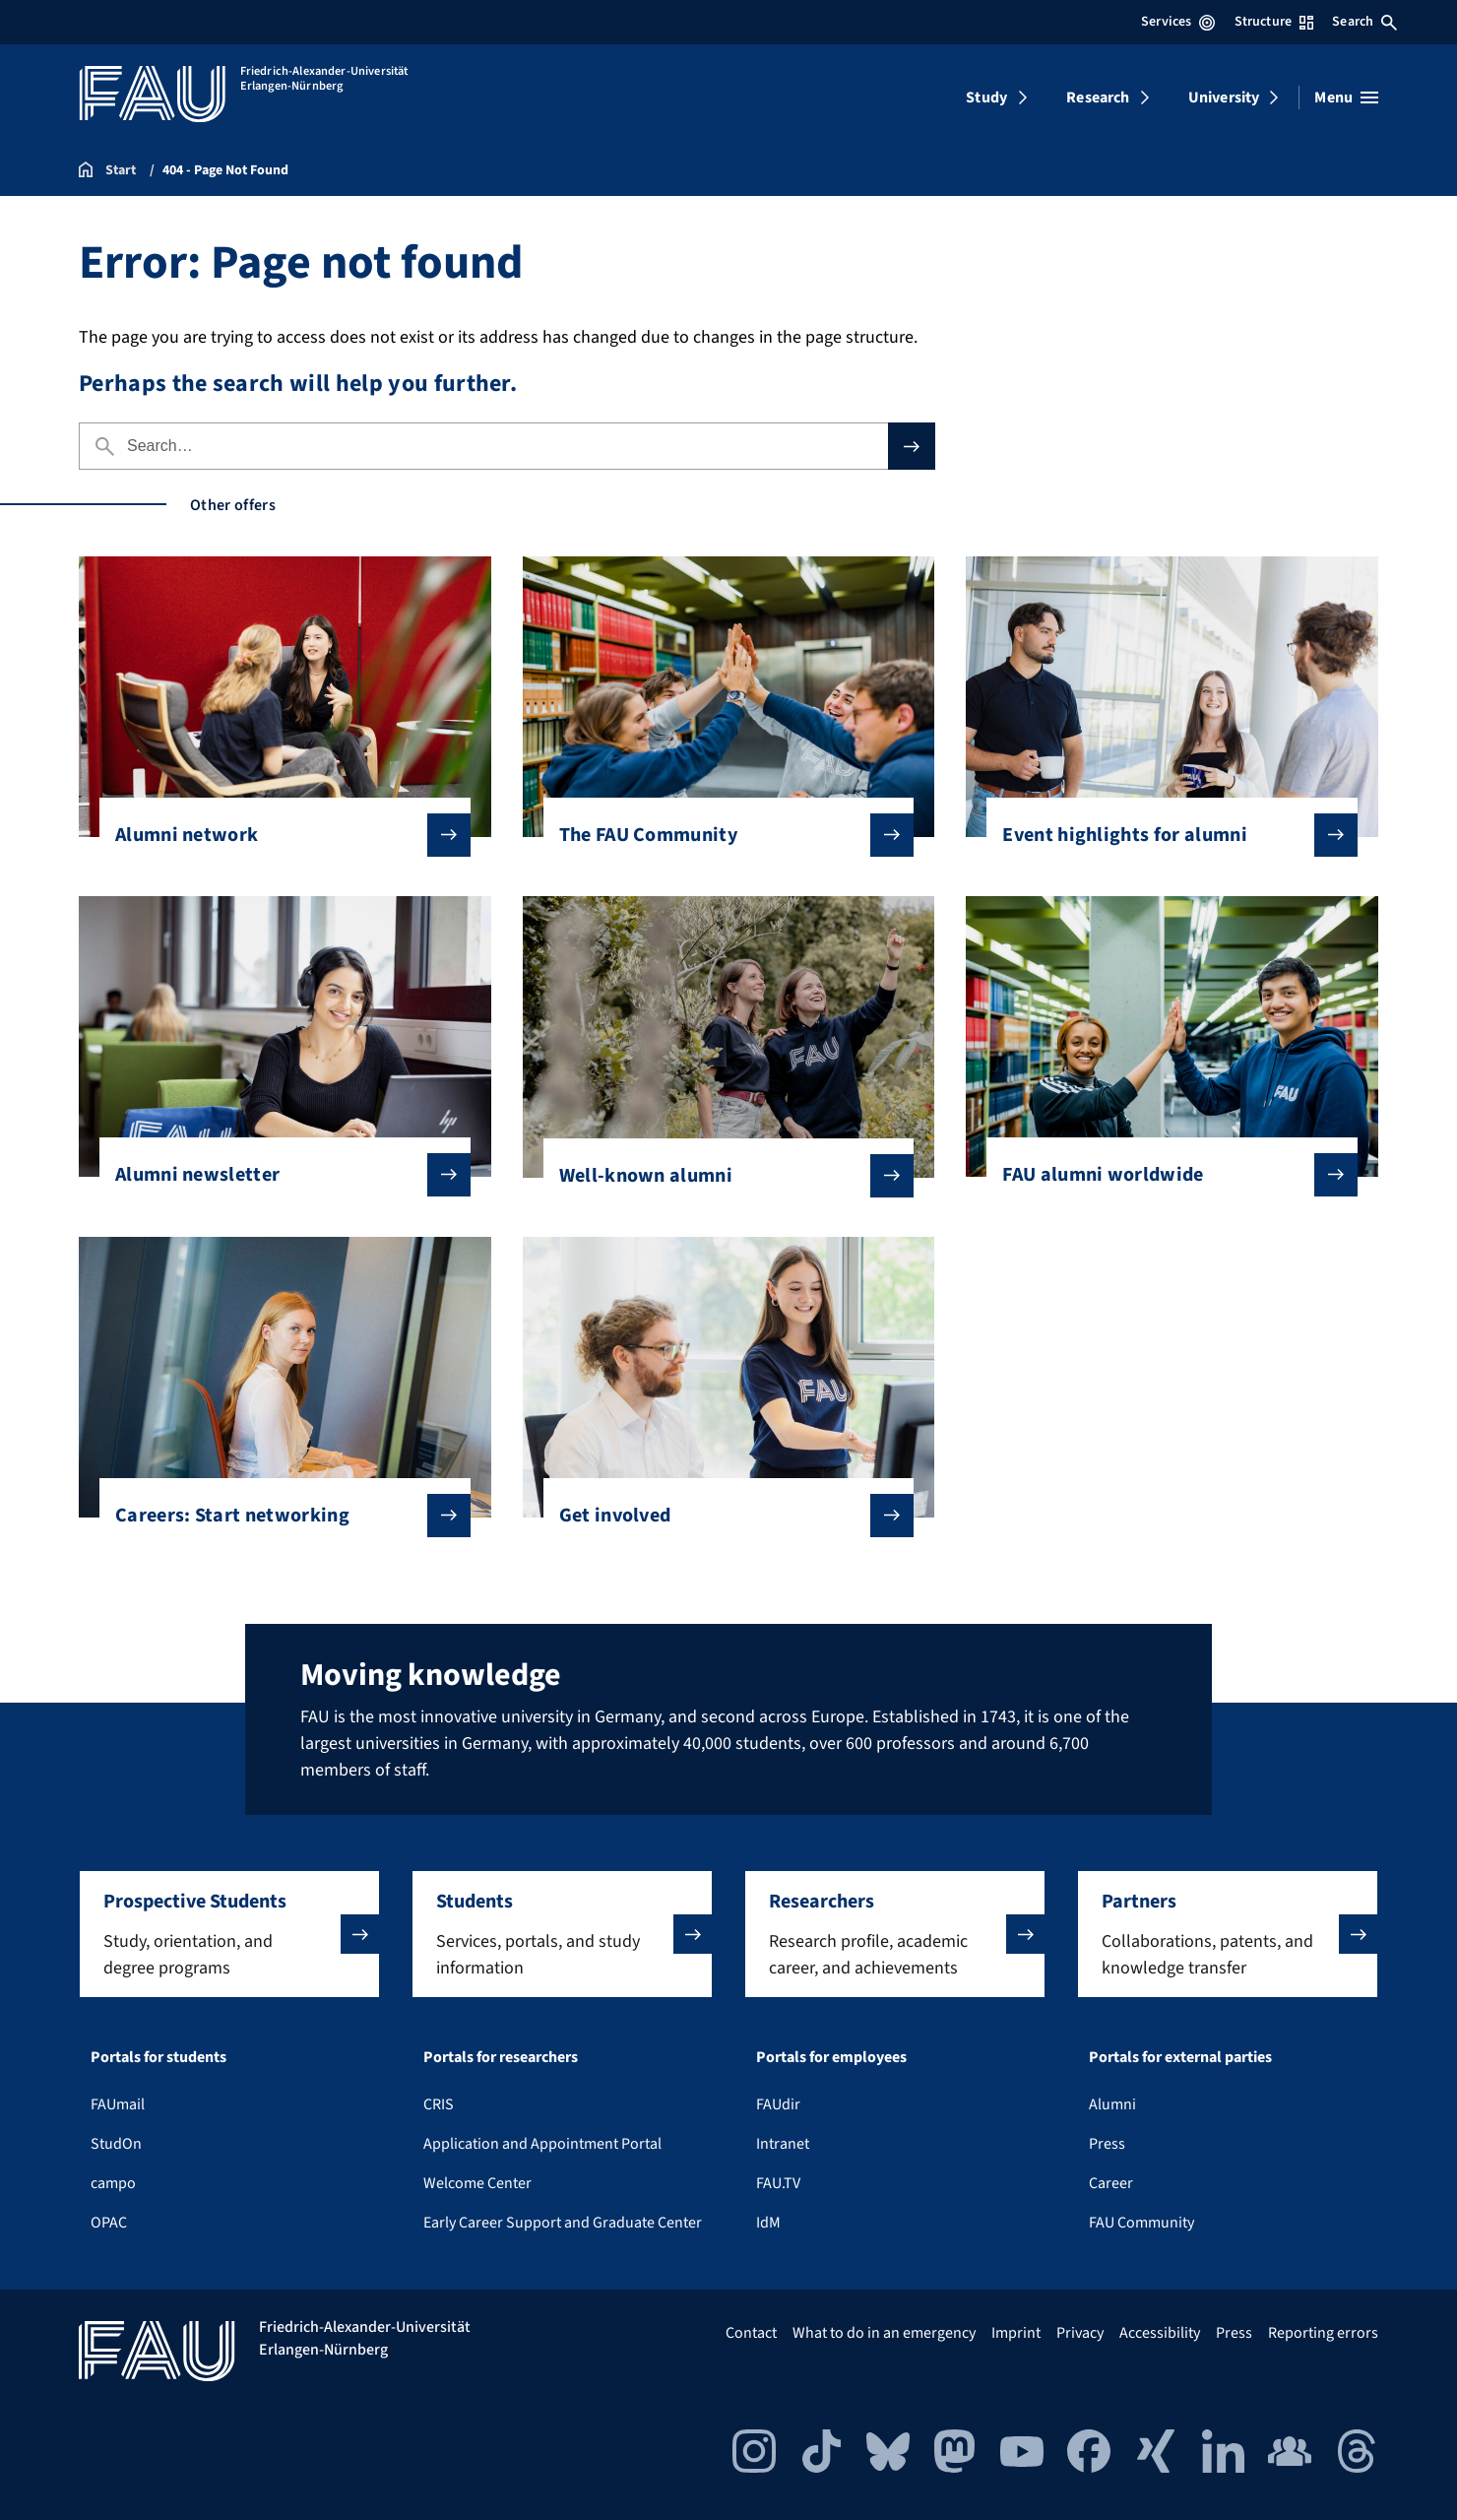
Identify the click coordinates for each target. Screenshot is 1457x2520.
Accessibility (1159, 2333)
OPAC (109, 2222)
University (1224, 97)
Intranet (782, 2144)
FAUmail (118, 2104)
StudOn (116, 2144)
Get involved (721, 1515)
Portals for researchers (500, 2057)
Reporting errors (1323, 2333)
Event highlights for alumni (1164, 835)
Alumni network (277, 835)
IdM (768, 2222)
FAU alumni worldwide (1164, 1174)
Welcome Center (477, 2183)
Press (1107, 2144)
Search (1364, 22)
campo (113, 2183)
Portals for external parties (1180, 2057)
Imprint (1016, 2333)
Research (1097, 97)
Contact (751, 2333)
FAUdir (778, 2104)
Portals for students (158, 2057)
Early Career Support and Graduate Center (562, 2222)
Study (986, 97)
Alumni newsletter (277, 1174)
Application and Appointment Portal (542, 2144)
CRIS (438, 2104)
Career (1111, 2183)
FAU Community (1141, 2222)
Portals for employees (831, 2057)
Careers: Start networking (277, 1515)
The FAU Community (721, 835)
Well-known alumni (721, 1175)
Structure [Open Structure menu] (1274, 22)
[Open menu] (1346, 97)
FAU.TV (778, 2183)
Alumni (1112, 2104)
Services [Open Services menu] (1178, 22)
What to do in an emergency (884, 2333)
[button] (229, 1934)
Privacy (1080, 2333)
